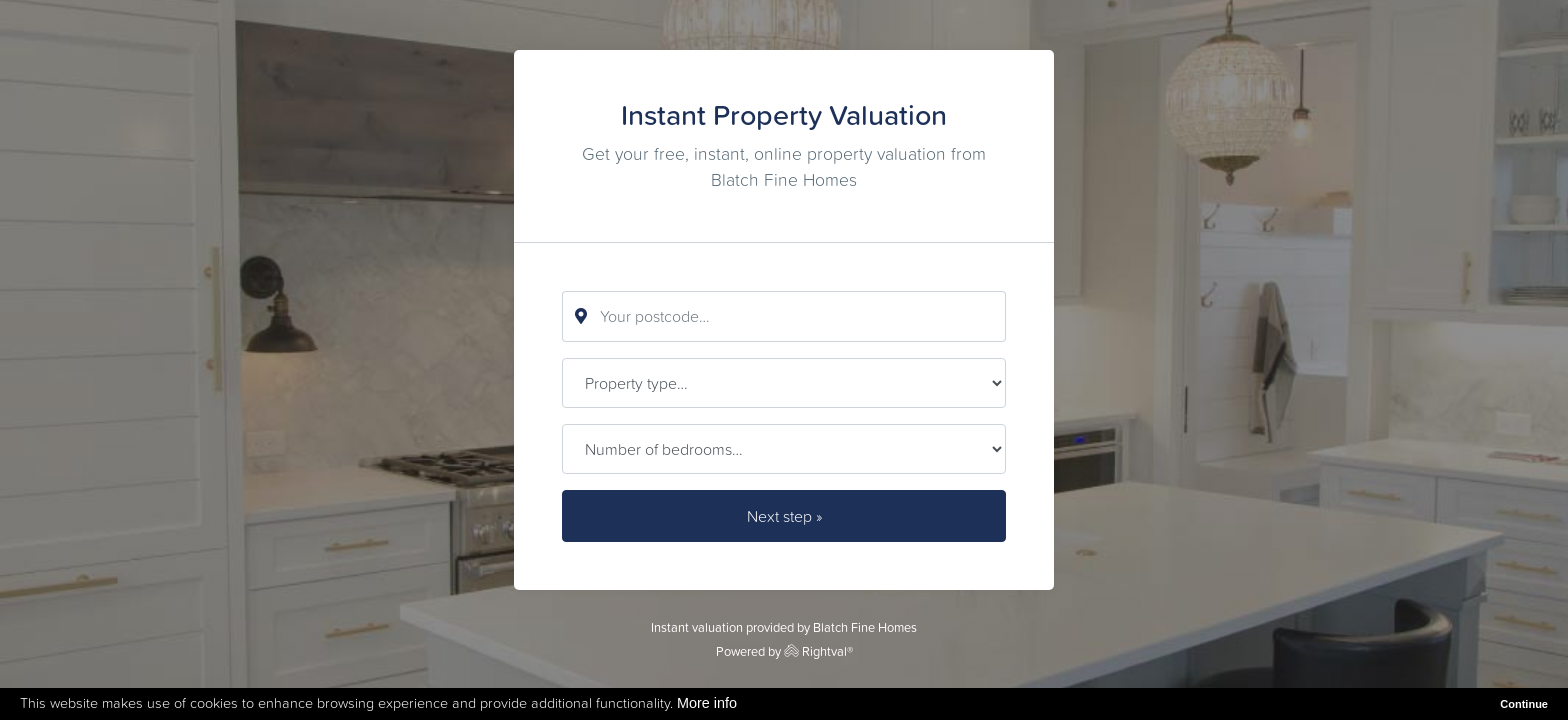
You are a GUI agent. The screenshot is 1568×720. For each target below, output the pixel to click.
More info (707, 703)
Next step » (784, 516)
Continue (1524, 704)
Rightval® (818, 651)
